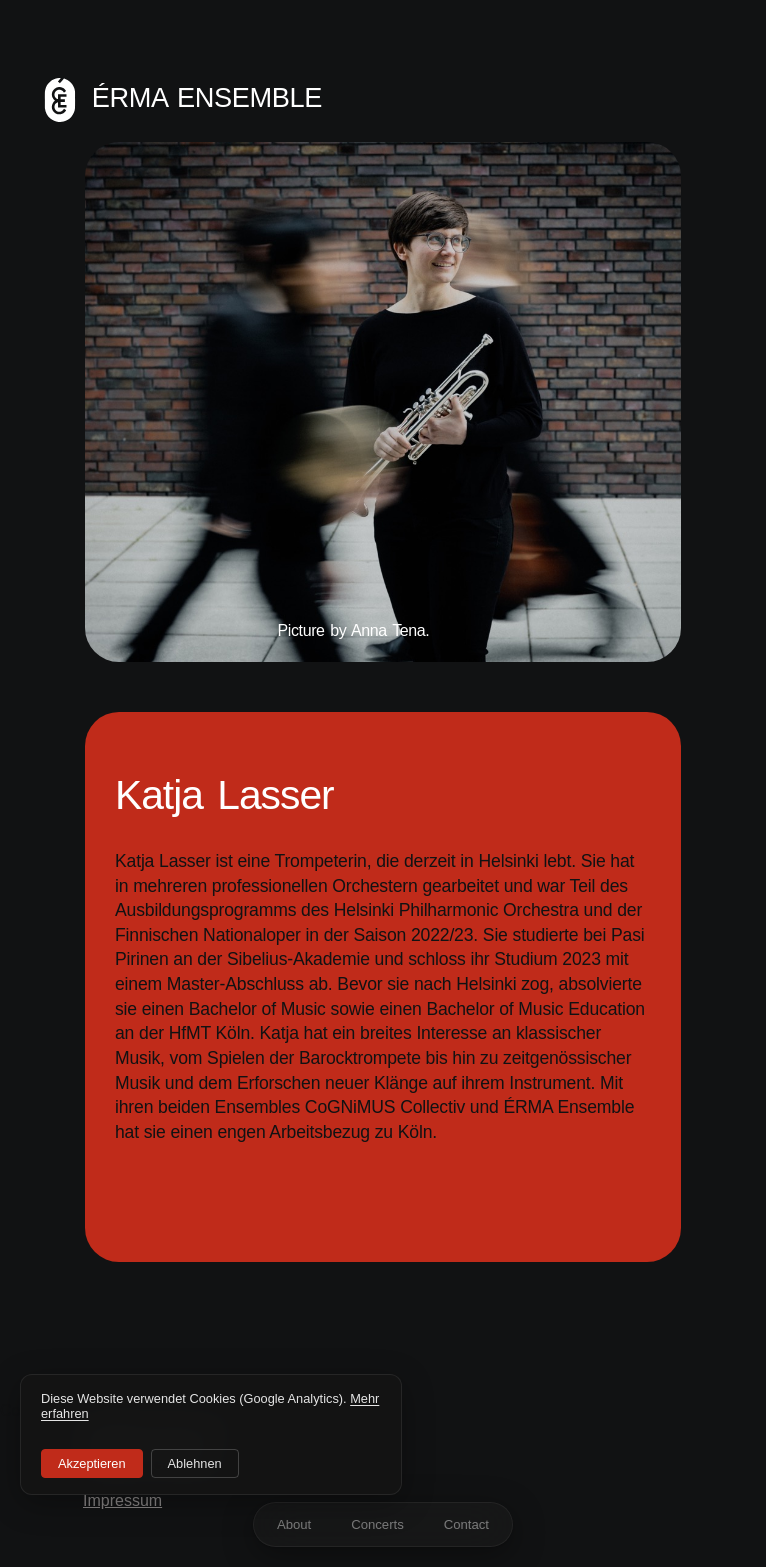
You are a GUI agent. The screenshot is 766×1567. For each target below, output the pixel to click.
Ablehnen (195, 1463)
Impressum (122, 1500)
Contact (466, 1524)
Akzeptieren (92, 1463)
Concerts (377, 1524)
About (294, 1524)
